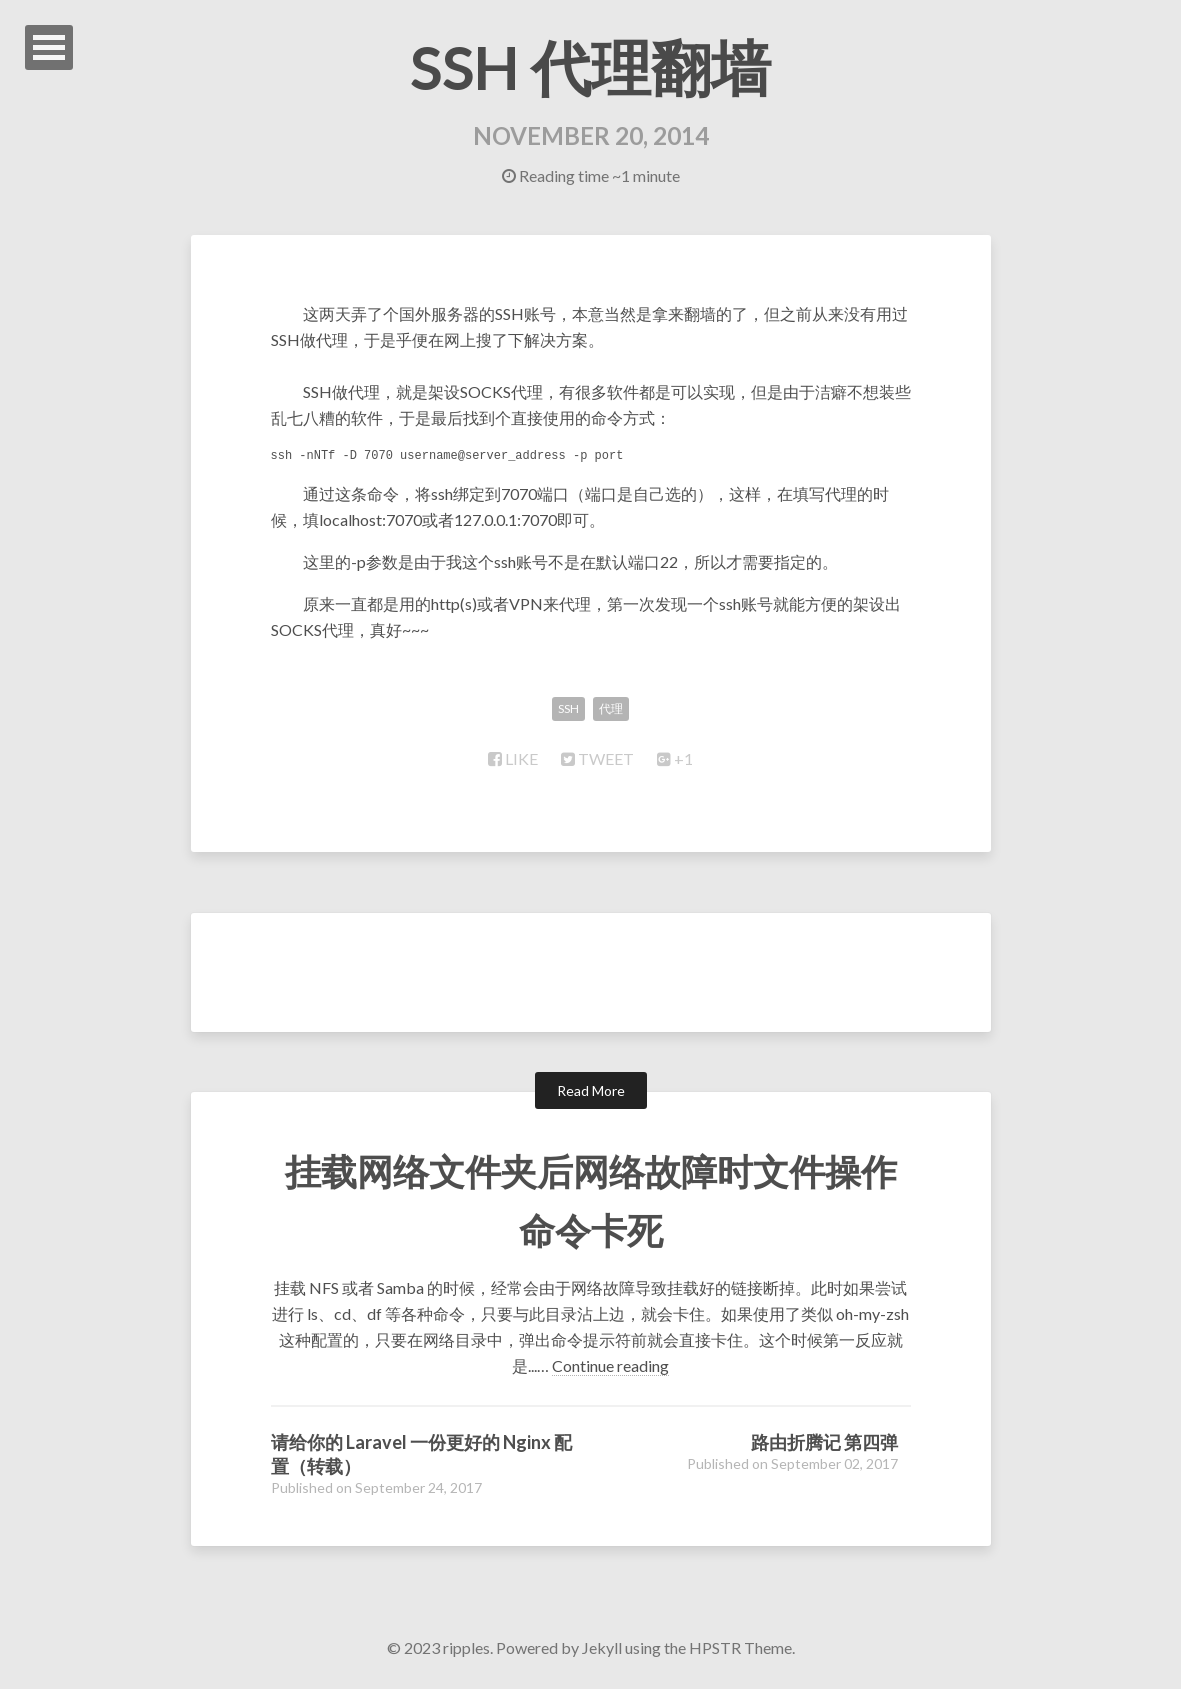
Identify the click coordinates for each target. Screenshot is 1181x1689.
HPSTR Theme (740, 1647)
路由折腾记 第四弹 (824, 1442)
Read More (591, 1090)
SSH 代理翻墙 (590, 67)
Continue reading (610, 1365)
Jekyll (602, 1647)
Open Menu (49, 47)
